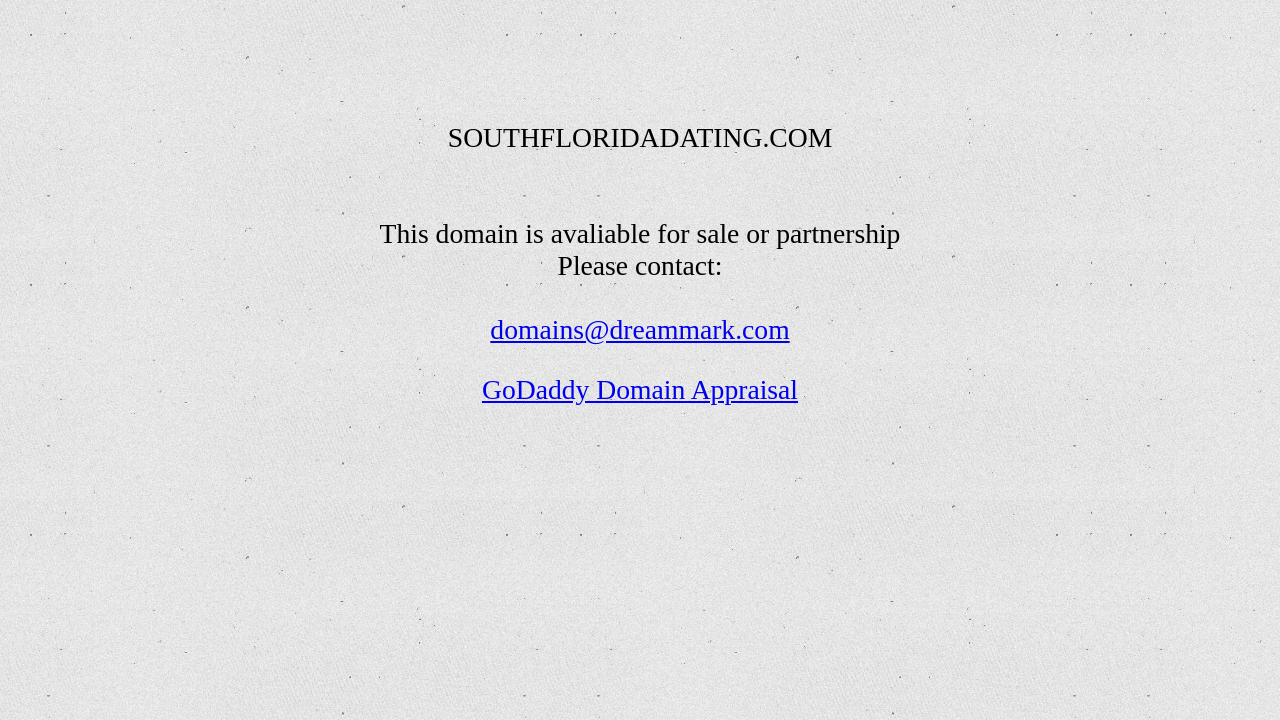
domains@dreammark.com (639, 329)
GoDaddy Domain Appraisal (640, 389)
